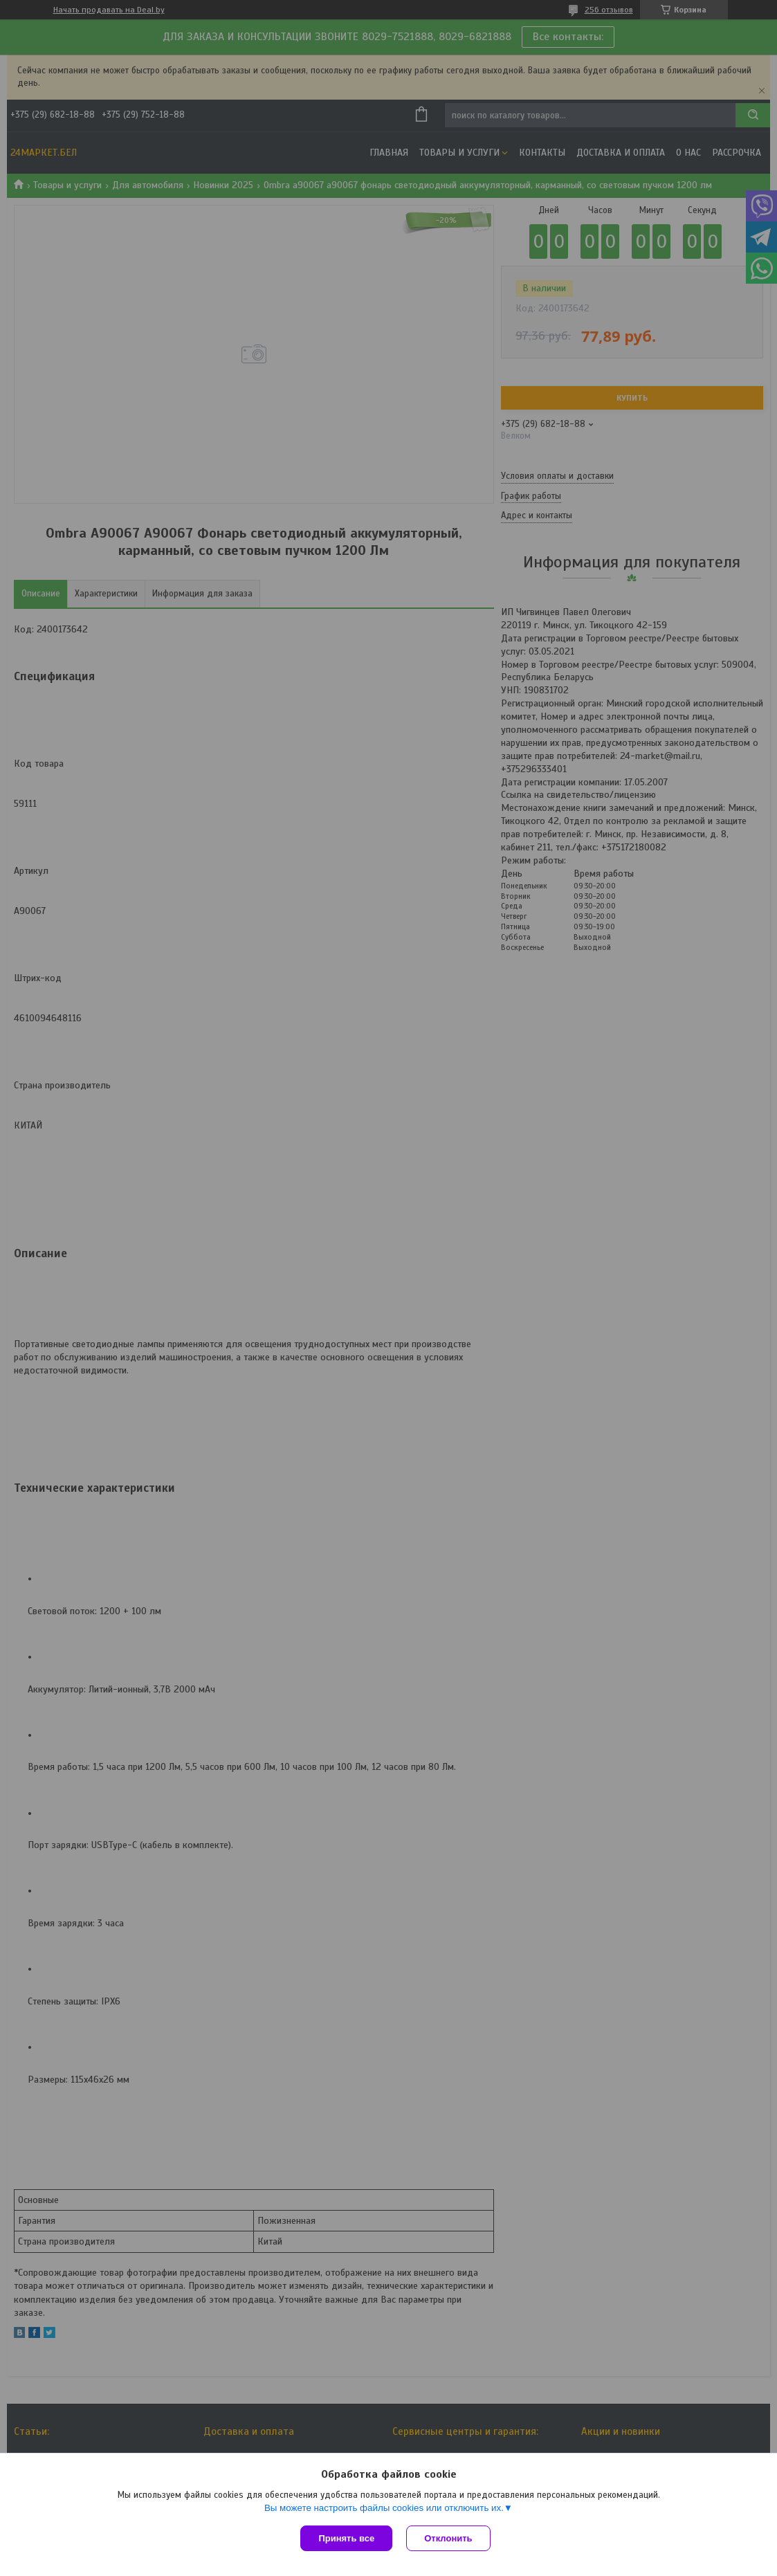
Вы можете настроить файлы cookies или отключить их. (384, 2508)
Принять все (346, 2538)
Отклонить (448, 2538)
